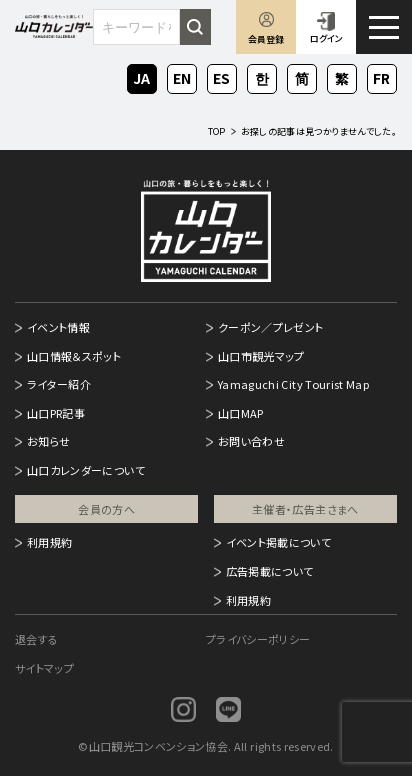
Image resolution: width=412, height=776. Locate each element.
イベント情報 (58, 327)
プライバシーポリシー (258, 639)
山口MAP (241, 413)
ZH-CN (302, 80)
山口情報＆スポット (74, 356)
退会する (36, 639)
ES (222, 76)
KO (262, 76)
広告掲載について (270, 571)
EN (182, 76)
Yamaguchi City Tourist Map (293, 384)
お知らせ (48, 441)
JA (142, 76)
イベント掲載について (279, 542)
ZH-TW (342, 80)
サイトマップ (44, 668)
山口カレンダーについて (86, 470)
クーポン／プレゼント (271, 327)
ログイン (326, 38)
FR (382, 76)
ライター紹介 (59, 384)
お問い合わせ (251, 441)
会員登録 (266, 39)
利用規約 (49, 542)
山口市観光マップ (261, 356)
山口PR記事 (56, 413)
